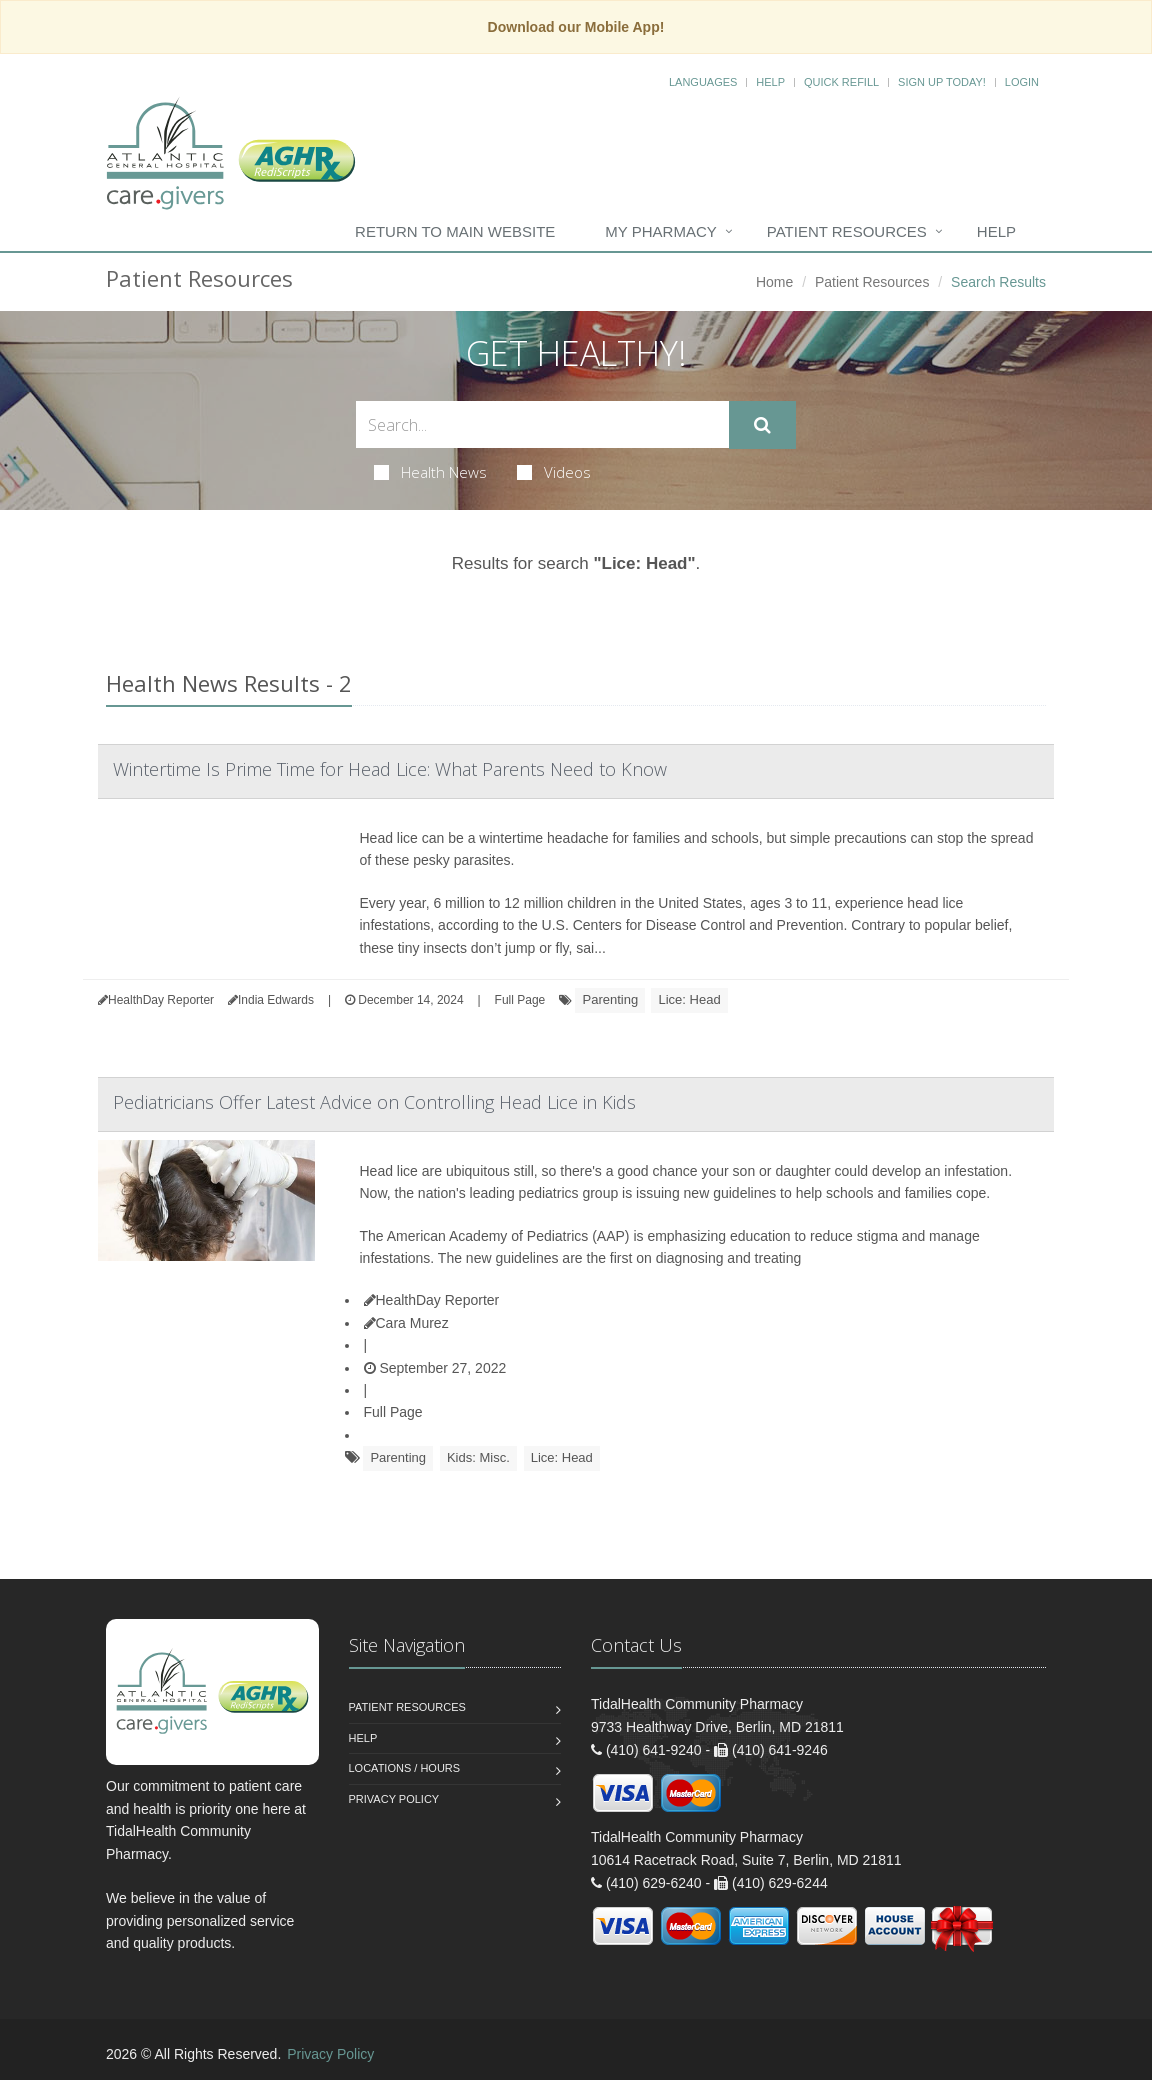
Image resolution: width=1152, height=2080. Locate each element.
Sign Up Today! (942, 82)
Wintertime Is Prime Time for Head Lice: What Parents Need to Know (390, 769)
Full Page (520, 1000)
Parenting (610, 999)
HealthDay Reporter (432, 1300)
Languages (703, 82)
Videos (554, 472)
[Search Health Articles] (542, 424)
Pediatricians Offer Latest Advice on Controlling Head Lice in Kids (374, 1102)
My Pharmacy (660, 231)
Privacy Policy (394, 1799)
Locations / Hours (405, 1768)
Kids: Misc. (478, 1457)
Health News (430, 472)
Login (1022, 82)
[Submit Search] (762, 425)
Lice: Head (689, 999)
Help (770, 82)
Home (774, 282)
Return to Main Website (455, 231)
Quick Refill (841, 82)
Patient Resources (847, 231)
